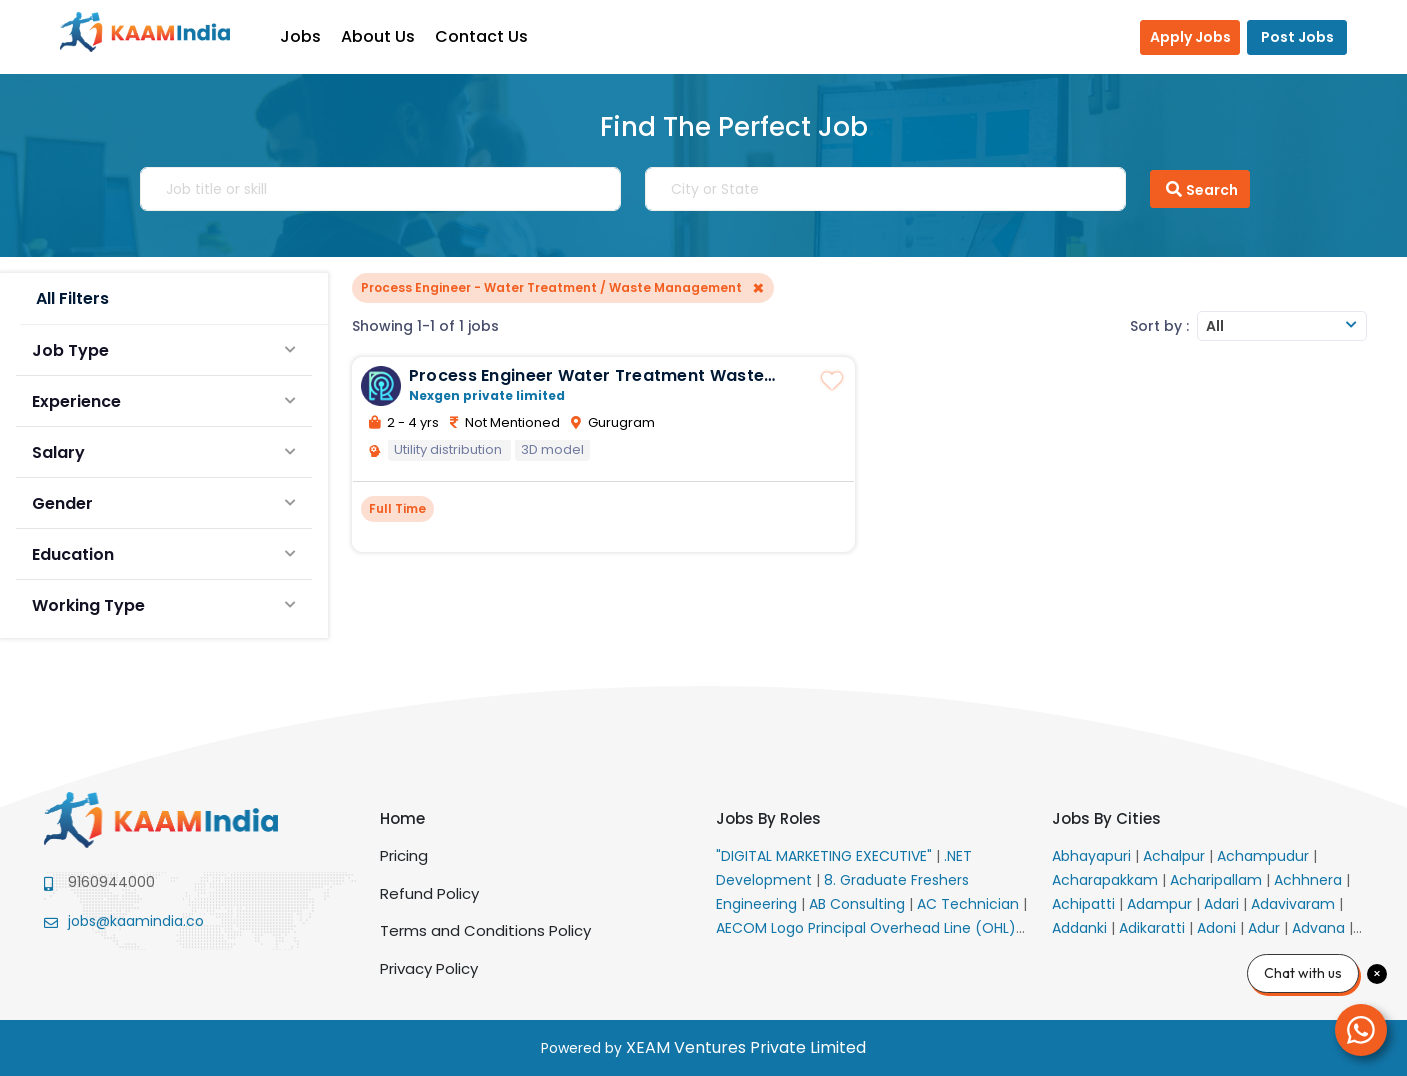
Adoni (1218, 928)
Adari (1223, 904)
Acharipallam (1218, 880)
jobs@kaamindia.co (136, 921)
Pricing (404, 855)
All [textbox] (1215, 326)
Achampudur (1265, 856)
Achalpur (1176, 856)
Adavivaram (1295, 904)
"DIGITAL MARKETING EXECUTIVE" (826, 856)
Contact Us (491, 36)
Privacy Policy (429, 968)
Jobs (310, 36)
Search (1200, 189)
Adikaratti (1154, 928)
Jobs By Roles (768, 818)
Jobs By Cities (1106, 818)
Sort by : (1159, 326)
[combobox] (1282, 326)
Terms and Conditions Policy (485, 930)
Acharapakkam (1107, 880)
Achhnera (1310, 880)
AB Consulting (859, 904)
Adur (1266, 928)
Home (402, 818)
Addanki (1081, 928)
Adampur (1161, 904)
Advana (1320, 928)
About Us (388, 36)
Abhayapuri (1093, 856)
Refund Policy (429, 893)
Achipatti (1085, 904)
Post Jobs (1297, 37)
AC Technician (970, 904)
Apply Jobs (1190, 37)
